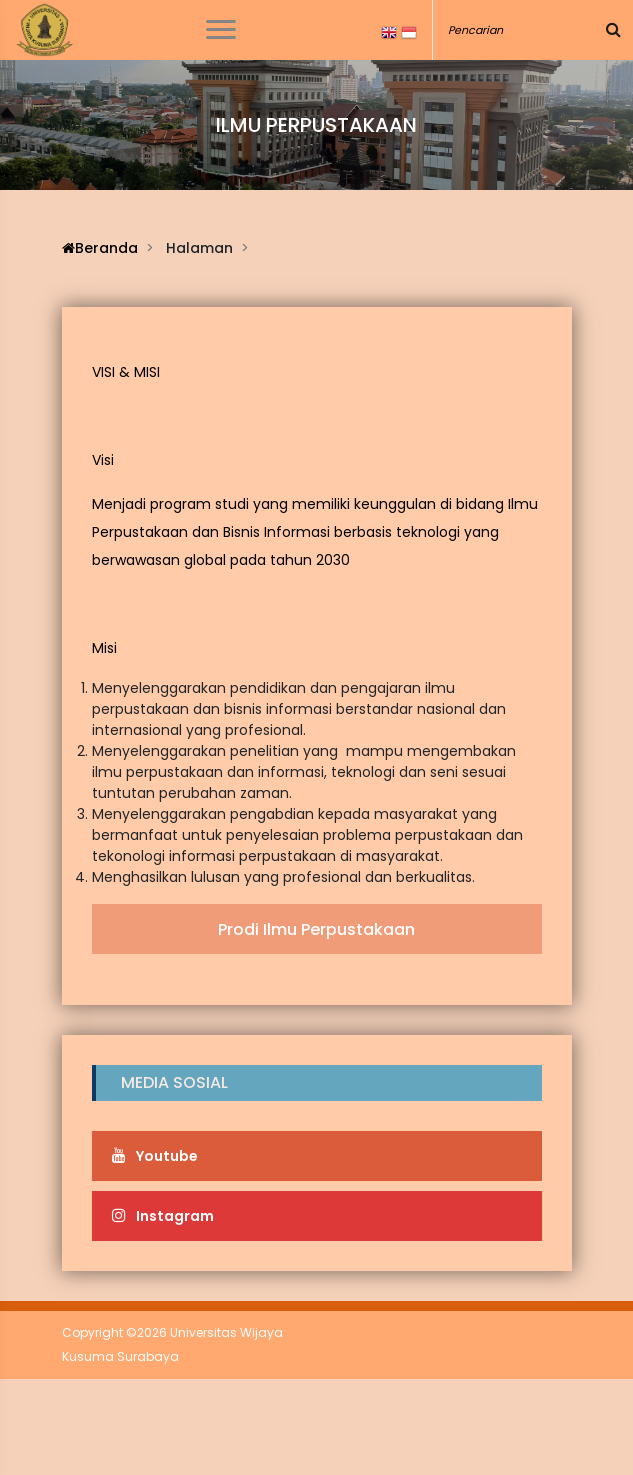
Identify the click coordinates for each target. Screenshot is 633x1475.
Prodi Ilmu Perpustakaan (316, 929)
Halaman (199, 248)
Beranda (100, 248)
